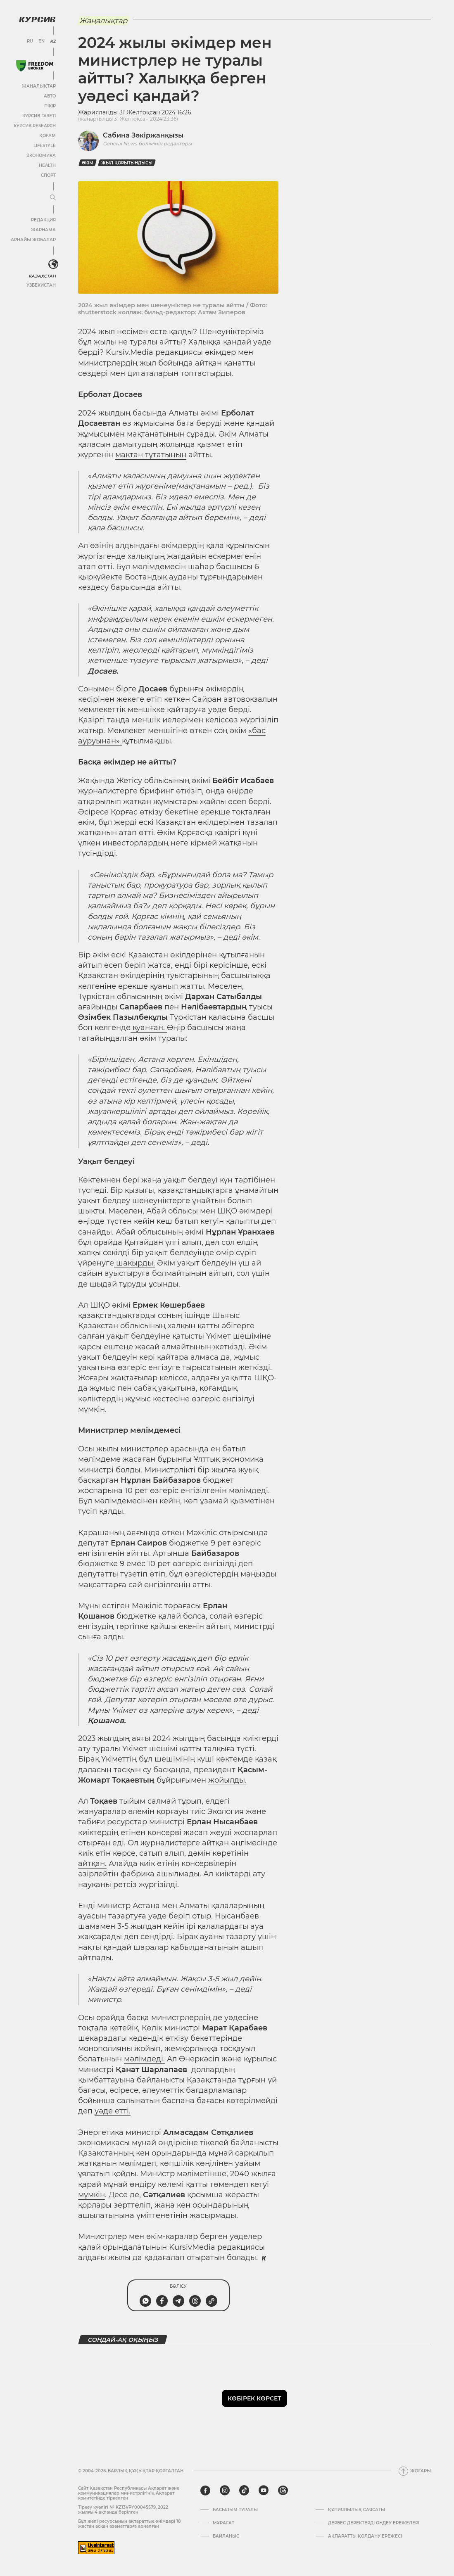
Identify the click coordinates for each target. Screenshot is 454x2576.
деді (250, 1710)
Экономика (41, 155)
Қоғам (47, 135)
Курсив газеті (39, 116)
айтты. (169, 587)
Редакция (43, 220)
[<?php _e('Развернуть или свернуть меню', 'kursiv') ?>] (53, 264)
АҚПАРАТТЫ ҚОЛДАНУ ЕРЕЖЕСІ (365, 2536)
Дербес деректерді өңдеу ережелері (373, 2523)
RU (30, 41)
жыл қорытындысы (126, 163)
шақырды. (134, 1263)
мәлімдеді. (144, 2058)
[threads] (283, 2490)
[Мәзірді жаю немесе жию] (53, 198)
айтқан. (92, 1863)
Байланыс (226, 2536)
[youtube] (264, 2490)
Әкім (87, 163)
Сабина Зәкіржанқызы (143, 135)
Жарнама (43, 230)
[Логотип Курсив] (37, 19)
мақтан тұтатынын (150, 454)
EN (41, 41)
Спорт (48, 175)
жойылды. (227, 1780)
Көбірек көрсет (254, 2398)
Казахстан (42, 276)
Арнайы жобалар (33, 239)
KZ (53, 41)
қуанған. (149, 1027)
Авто (50, 96)
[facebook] (205, 2490)
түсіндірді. (98, 853)
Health (47, 165)
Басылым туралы (235, 2509)
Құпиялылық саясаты (356, 2509)
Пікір (50, 106)
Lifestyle (44, 145)
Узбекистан (41, 285)
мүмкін (91, 1409)
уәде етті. (113, 2110)
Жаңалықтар (39, 86)
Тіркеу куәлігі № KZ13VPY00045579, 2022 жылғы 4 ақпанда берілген (123, 2510)
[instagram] (225, 2490)
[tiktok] (244, 2490)
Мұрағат (223, 2523)
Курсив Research (35, 125)
